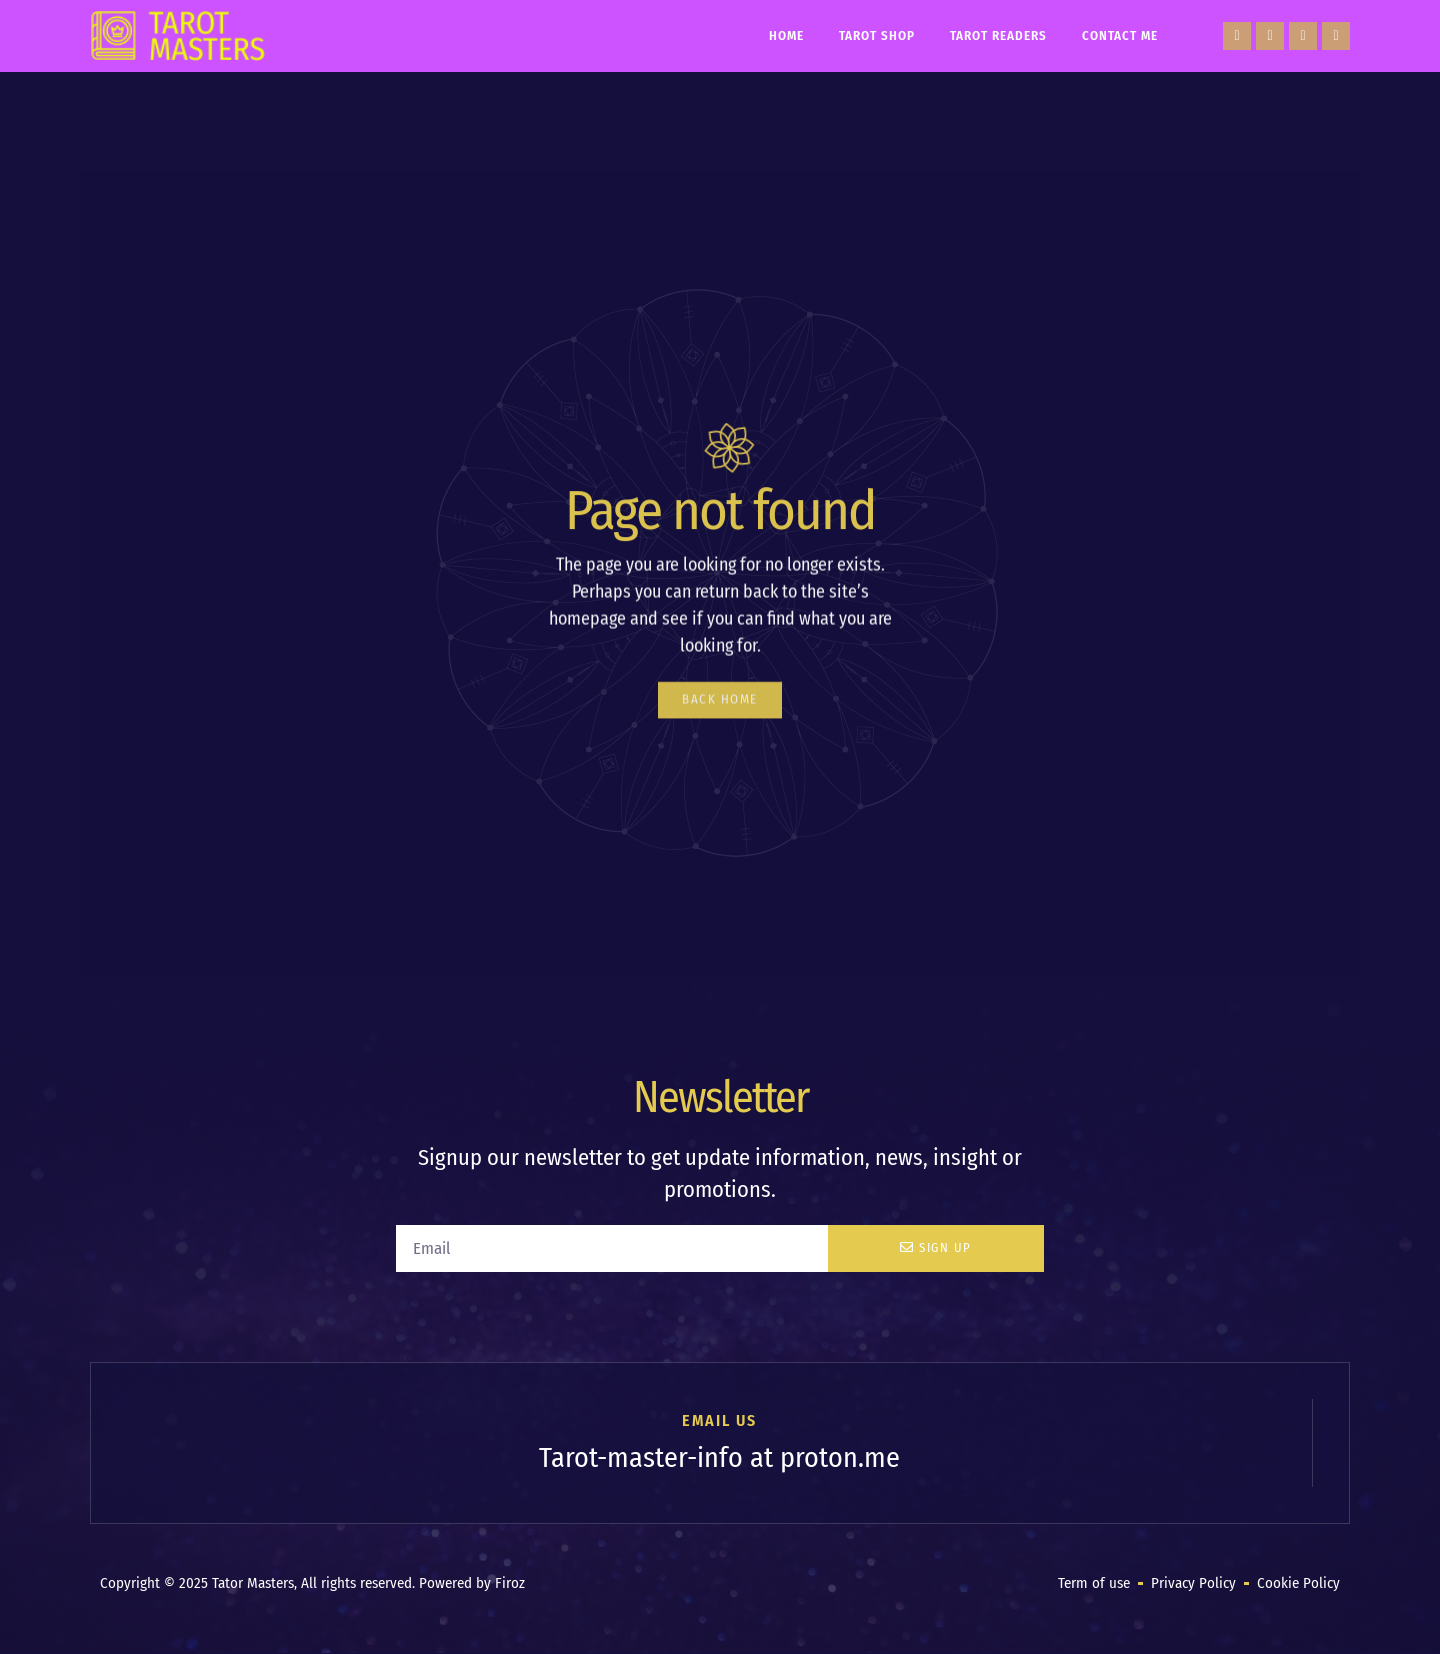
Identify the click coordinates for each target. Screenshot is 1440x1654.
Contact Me (1120, 35)
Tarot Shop (877, 35)
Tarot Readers (998, 35)
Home (786, 35)
